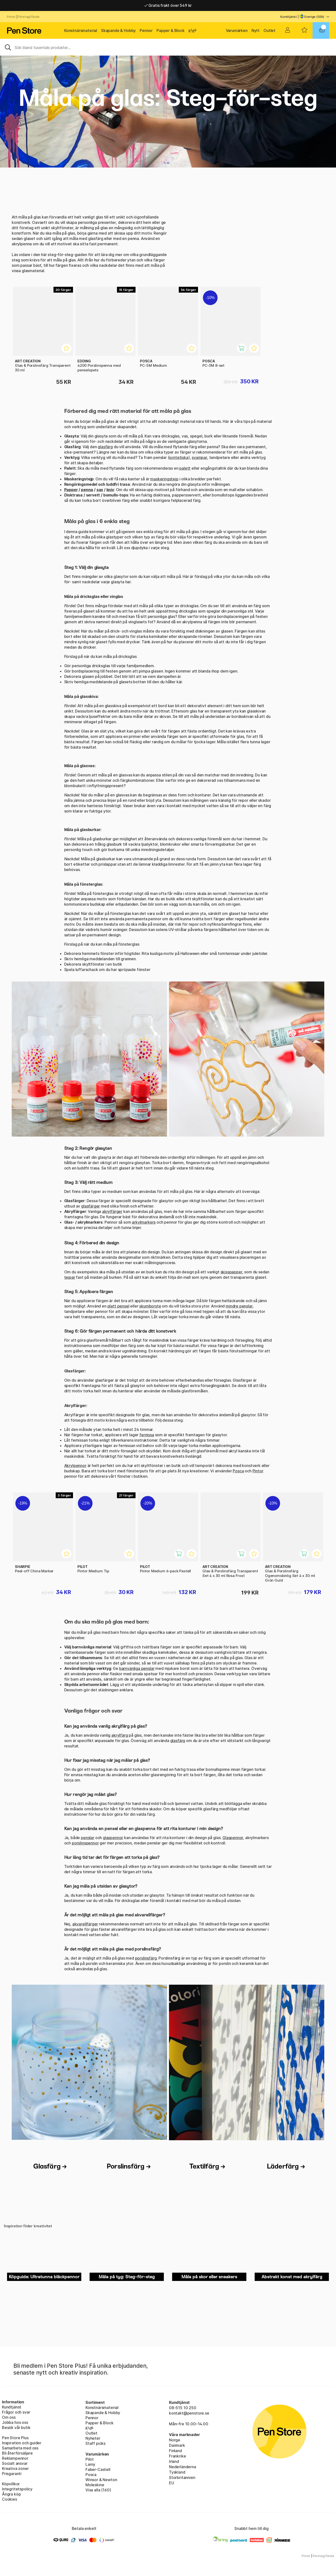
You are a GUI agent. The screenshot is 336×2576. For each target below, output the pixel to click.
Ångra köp (11, 2494)
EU (171, 2482)
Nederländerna (182, 2466)
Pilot (89, 2459)
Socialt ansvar (15, 2463)
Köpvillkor (11, 2483)
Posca (90, 2474)
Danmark (177, 2445)
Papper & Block (171, 30)
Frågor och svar (16, 2412)
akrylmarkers (257, 1837)
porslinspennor (85, 1843)
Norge (174, 2439)
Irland (174, 2461)
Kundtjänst (288, 17)
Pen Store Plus (15, 2437)
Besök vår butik (16, 2427)
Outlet (269, 30)
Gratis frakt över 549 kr (168, 5)
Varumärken (237, 30)
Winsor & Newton (101, 2479)
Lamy (90, 2464)
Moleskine (94, 2484)
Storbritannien (182, 2477)
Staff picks (95, 2443)
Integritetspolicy (17, 2489)
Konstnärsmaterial (80, 30)
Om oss (9, 2417)
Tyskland (177, 2472)
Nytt (256, 30)
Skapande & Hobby (118, 30)
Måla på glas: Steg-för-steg (168, 98)
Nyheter (92, 2438)
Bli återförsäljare (17, 2453)
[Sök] (168, 47)
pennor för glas (178, 1222)
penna (87, 489)
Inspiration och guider (21, 2442)
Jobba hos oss (15, 2422)
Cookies (9, 2499)
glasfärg (105, 446)
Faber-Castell (97, 2469)
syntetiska (178, 457)
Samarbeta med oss (20, 2448)
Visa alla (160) (98, 2489)
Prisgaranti (11, 2473)
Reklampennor (15, 2458)
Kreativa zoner (15, 2468)
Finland (175, 2450)
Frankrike (177, 2456)
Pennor (146, 30)
